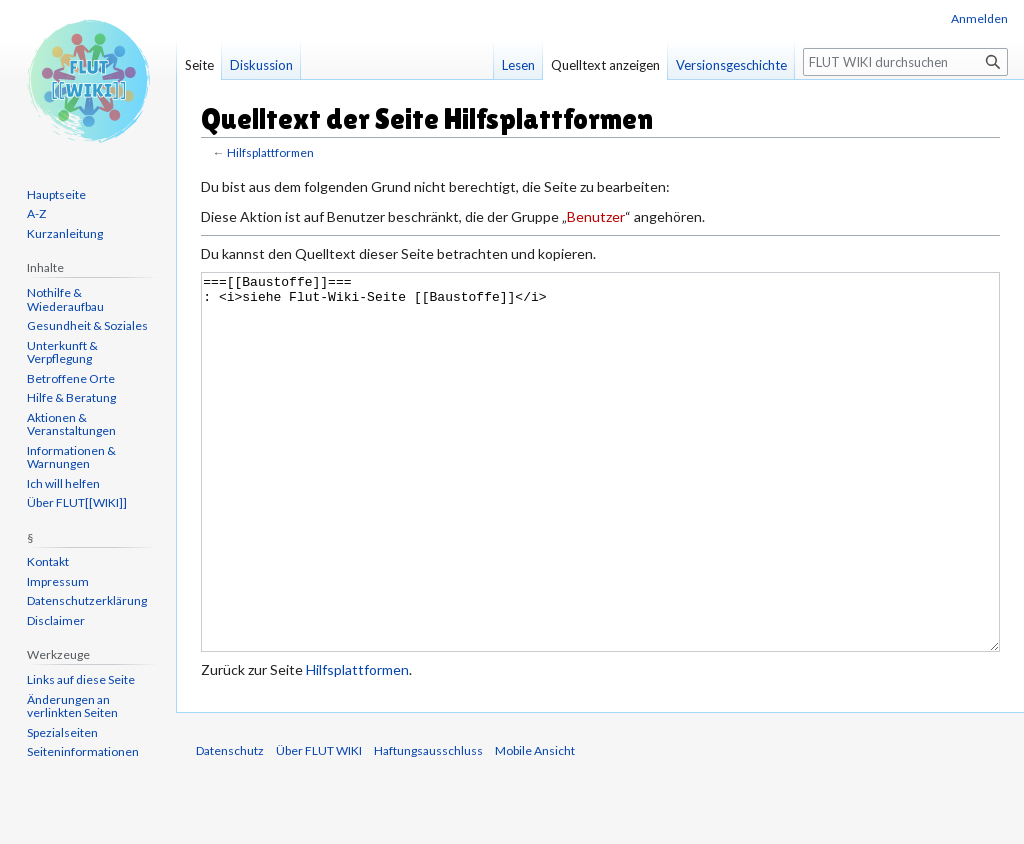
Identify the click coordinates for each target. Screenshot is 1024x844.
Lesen (518, 65)
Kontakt (48, 561)
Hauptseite (56, 194)
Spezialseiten (62, 732)
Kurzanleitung (65, 233)
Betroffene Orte (71, 378)
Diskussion (261, 65)
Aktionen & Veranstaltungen (71, 424)
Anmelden (979, 18)
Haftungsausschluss (428, 825)
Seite (199, 65)
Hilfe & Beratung (71, 397)
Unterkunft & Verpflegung (62, 352)
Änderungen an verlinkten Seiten (72, 706)
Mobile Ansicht (535, 825)
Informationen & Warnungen (71, 457)
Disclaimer (56, 620)
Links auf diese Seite (81, 679)
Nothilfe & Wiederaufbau (65, 299)
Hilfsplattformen (270, 152)
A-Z (36, 213)
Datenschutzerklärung (87, 600)
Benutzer (596, 216)
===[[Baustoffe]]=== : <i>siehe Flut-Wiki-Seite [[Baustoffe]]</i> (600, 499)
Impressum (58, 581)
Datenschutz (230, 825)
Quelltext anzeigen (605, 65)
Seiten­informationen (83, 751)
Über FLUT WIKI (319, 825)
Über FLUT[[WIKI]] (77, 502)
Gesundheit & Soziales (87, 325)
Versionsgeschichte (731, 65)
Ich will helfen (63, 483)
